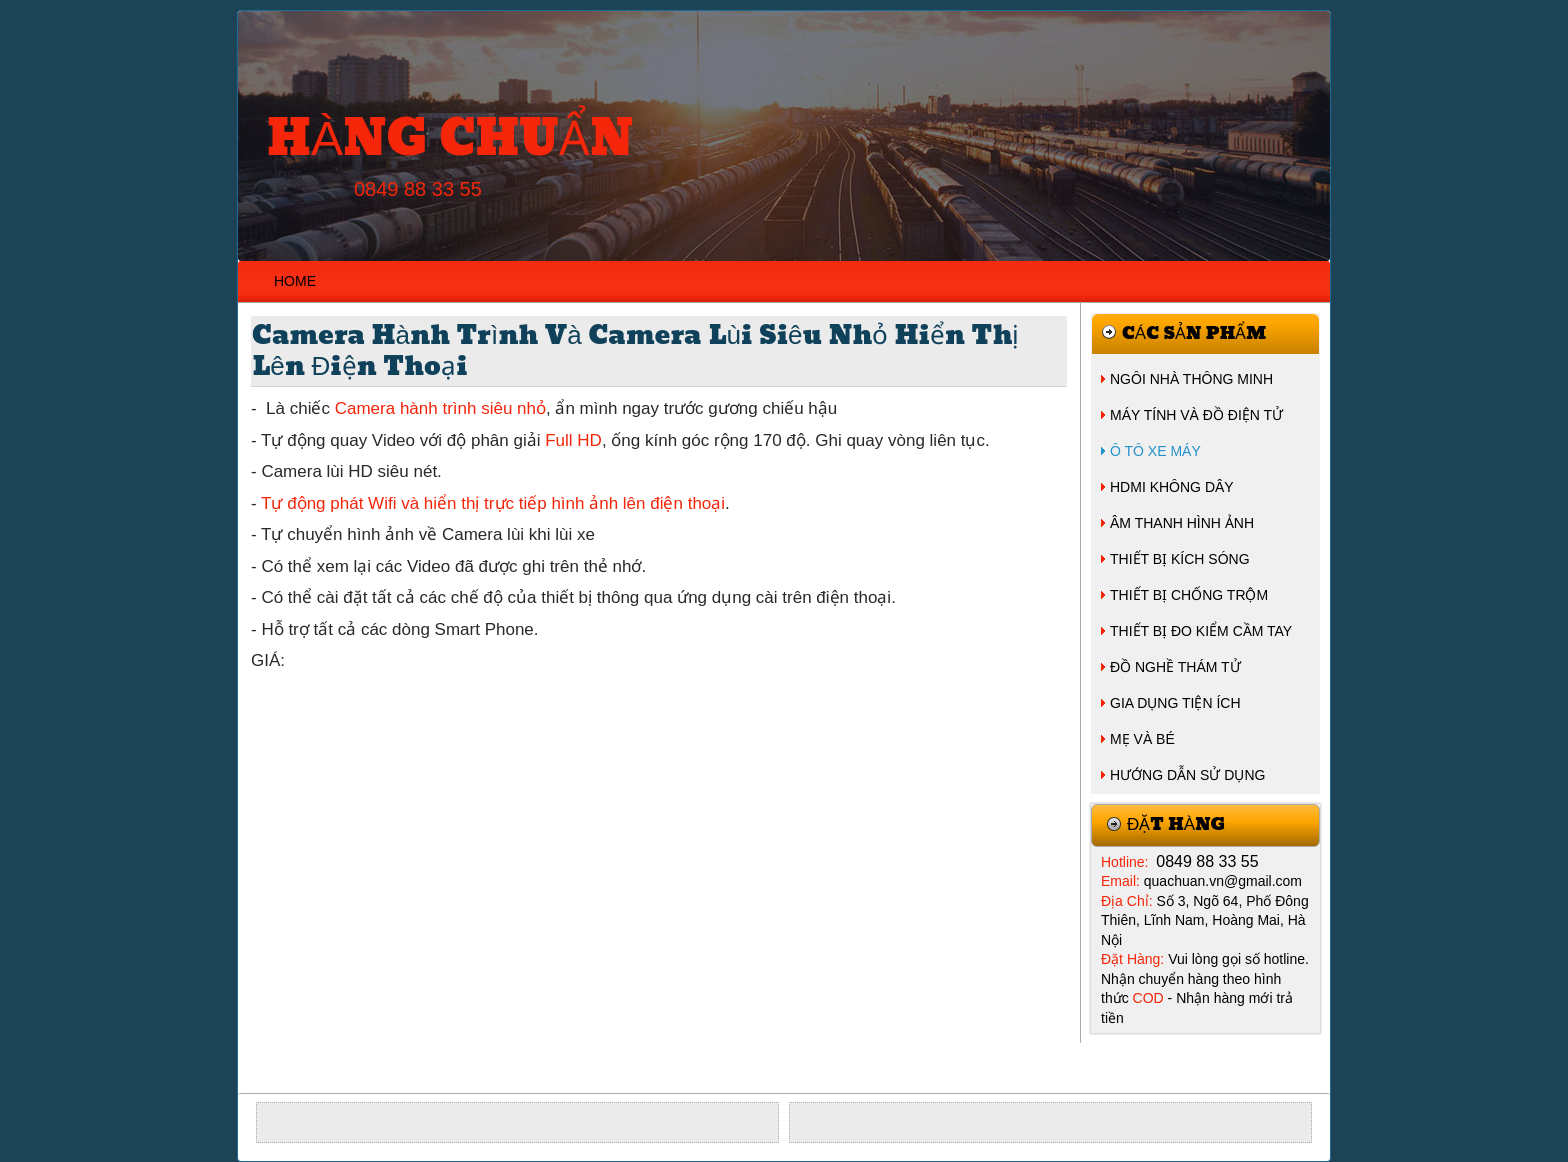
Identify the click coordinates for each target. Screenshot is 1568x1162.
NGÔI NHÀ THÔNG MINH (1191, 379)
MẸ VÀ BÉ (1142, 739)
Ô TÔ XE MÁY (1155, 451)
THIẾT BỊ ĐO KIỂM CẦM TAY (1201, 631)
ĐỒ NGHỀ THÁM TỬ (1175, 667)
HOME (295, 281)
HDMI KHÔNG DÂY (1172, 487)
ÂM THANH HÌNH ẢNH (1182, 523)
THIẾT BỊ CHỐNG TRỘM (1189, 595)
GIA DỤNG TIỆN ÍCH (1175, 703)
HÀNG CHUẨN (450, 139)
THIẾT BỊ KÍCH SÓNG (1180, 559)
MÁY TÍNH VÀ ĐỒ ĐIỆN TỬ (1196, 415)
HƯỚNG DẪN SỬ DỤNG (1187, 775)
